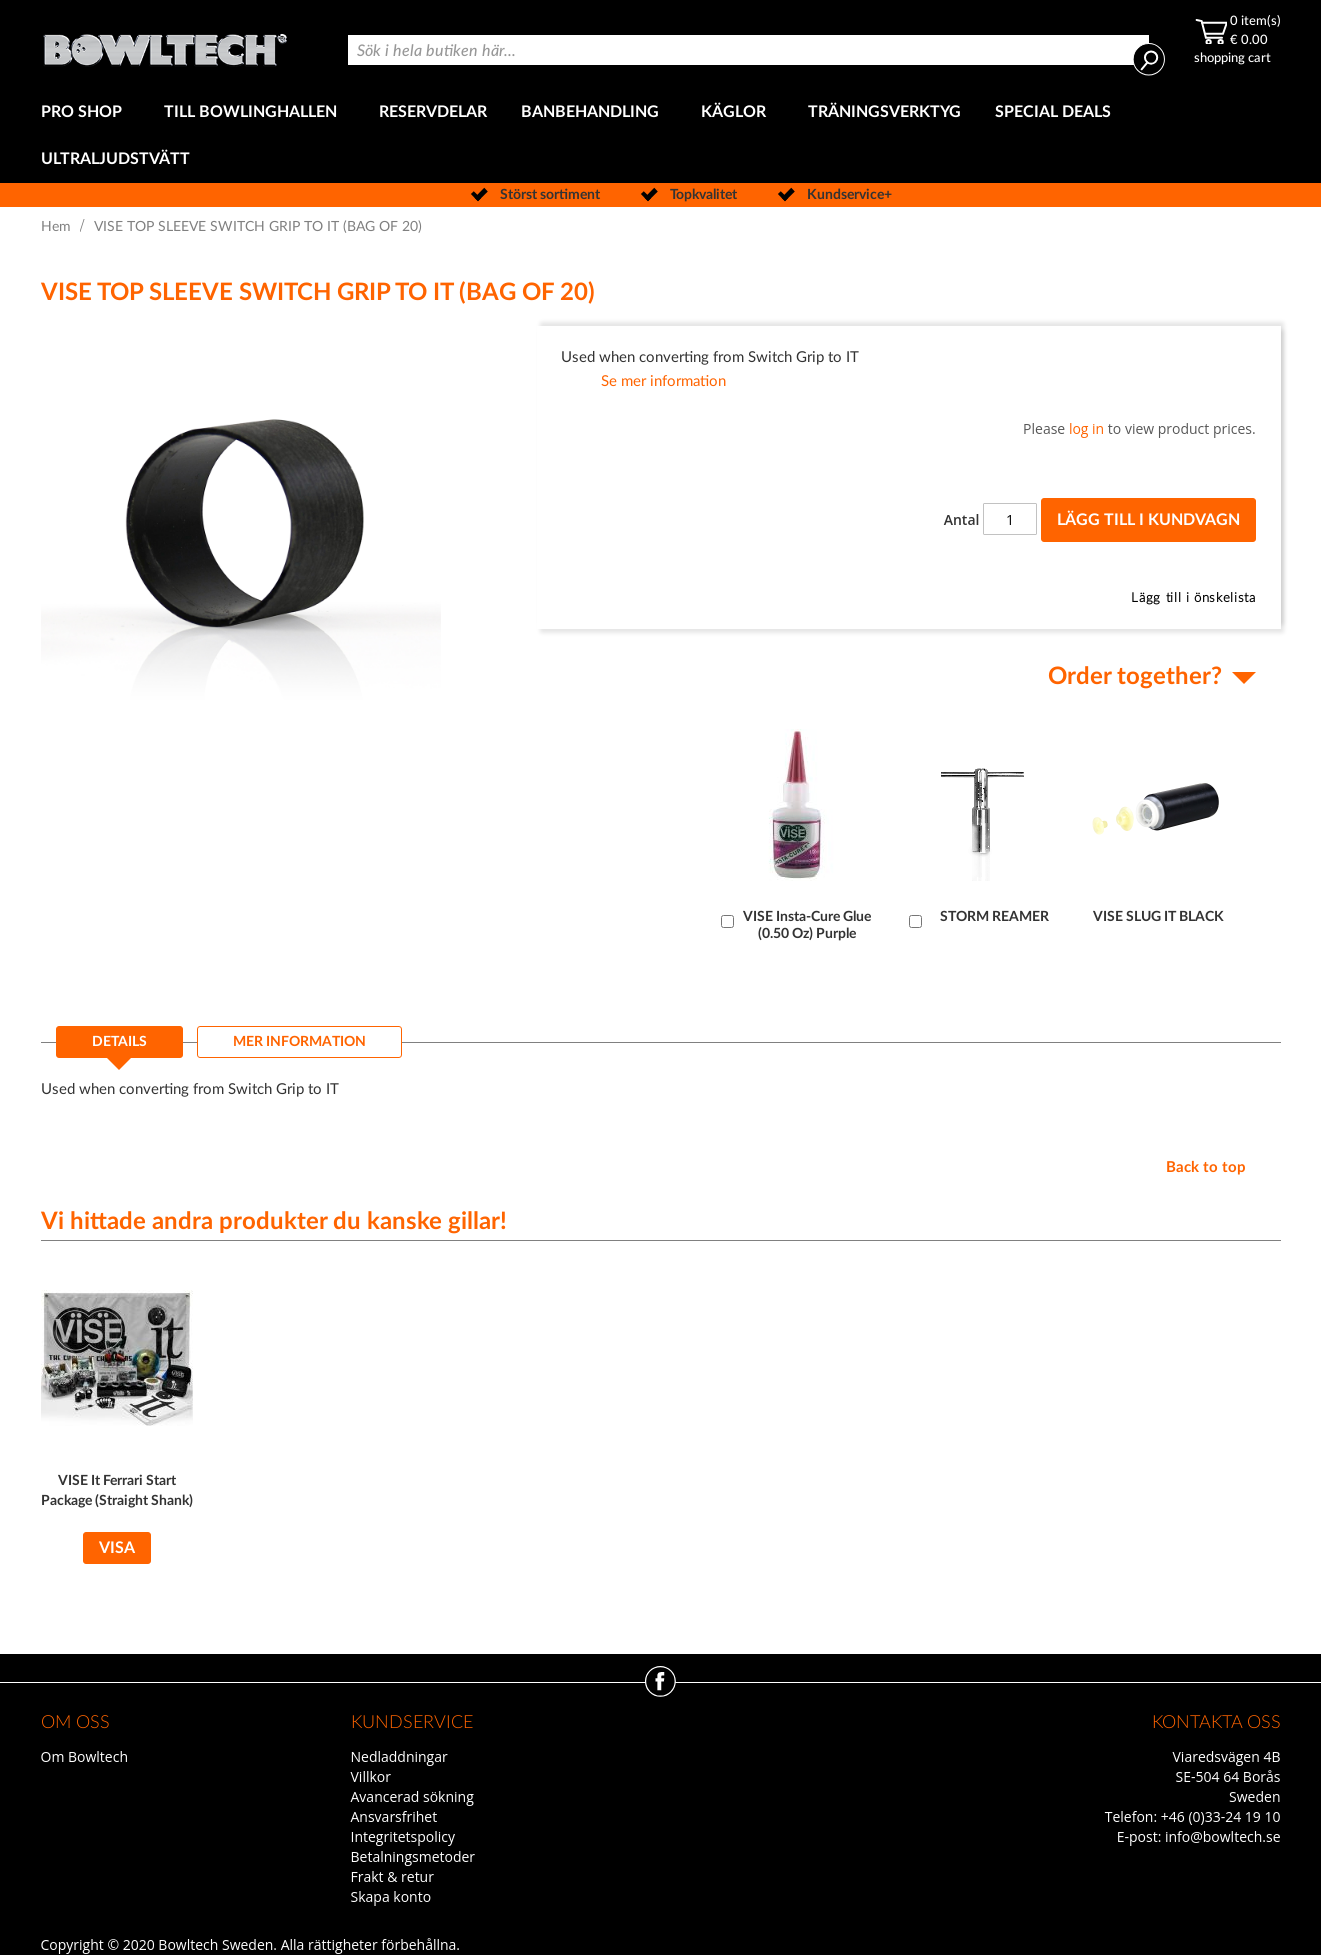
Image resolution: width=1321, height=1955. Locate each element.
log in (1086, 428)
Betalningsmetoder (413, 1856)
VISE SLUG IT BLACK (1158, 917)
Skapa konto (391, 1896)
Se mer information (663, 381)
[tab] (119, 1048)
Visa (117, 1548)
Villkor (371, 1776)
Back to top (1206, 1167)
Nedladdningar (399, 1756)
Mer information (299, 1042)
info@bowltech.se (1223, 1836)
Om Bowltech (84, 1756)
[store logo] (165, 44)
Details (119, 1042)
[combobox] (748, 50)
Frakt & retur (392, 1876)
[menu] (661, 136)
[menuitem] (85, 112)
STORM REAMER (994, 917)
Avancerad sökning (412, 1796)
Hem (56, 227)
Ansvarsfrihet (394, 1816)
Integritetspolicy (403, 1836)
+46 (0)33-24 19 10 (1221, 1816)
